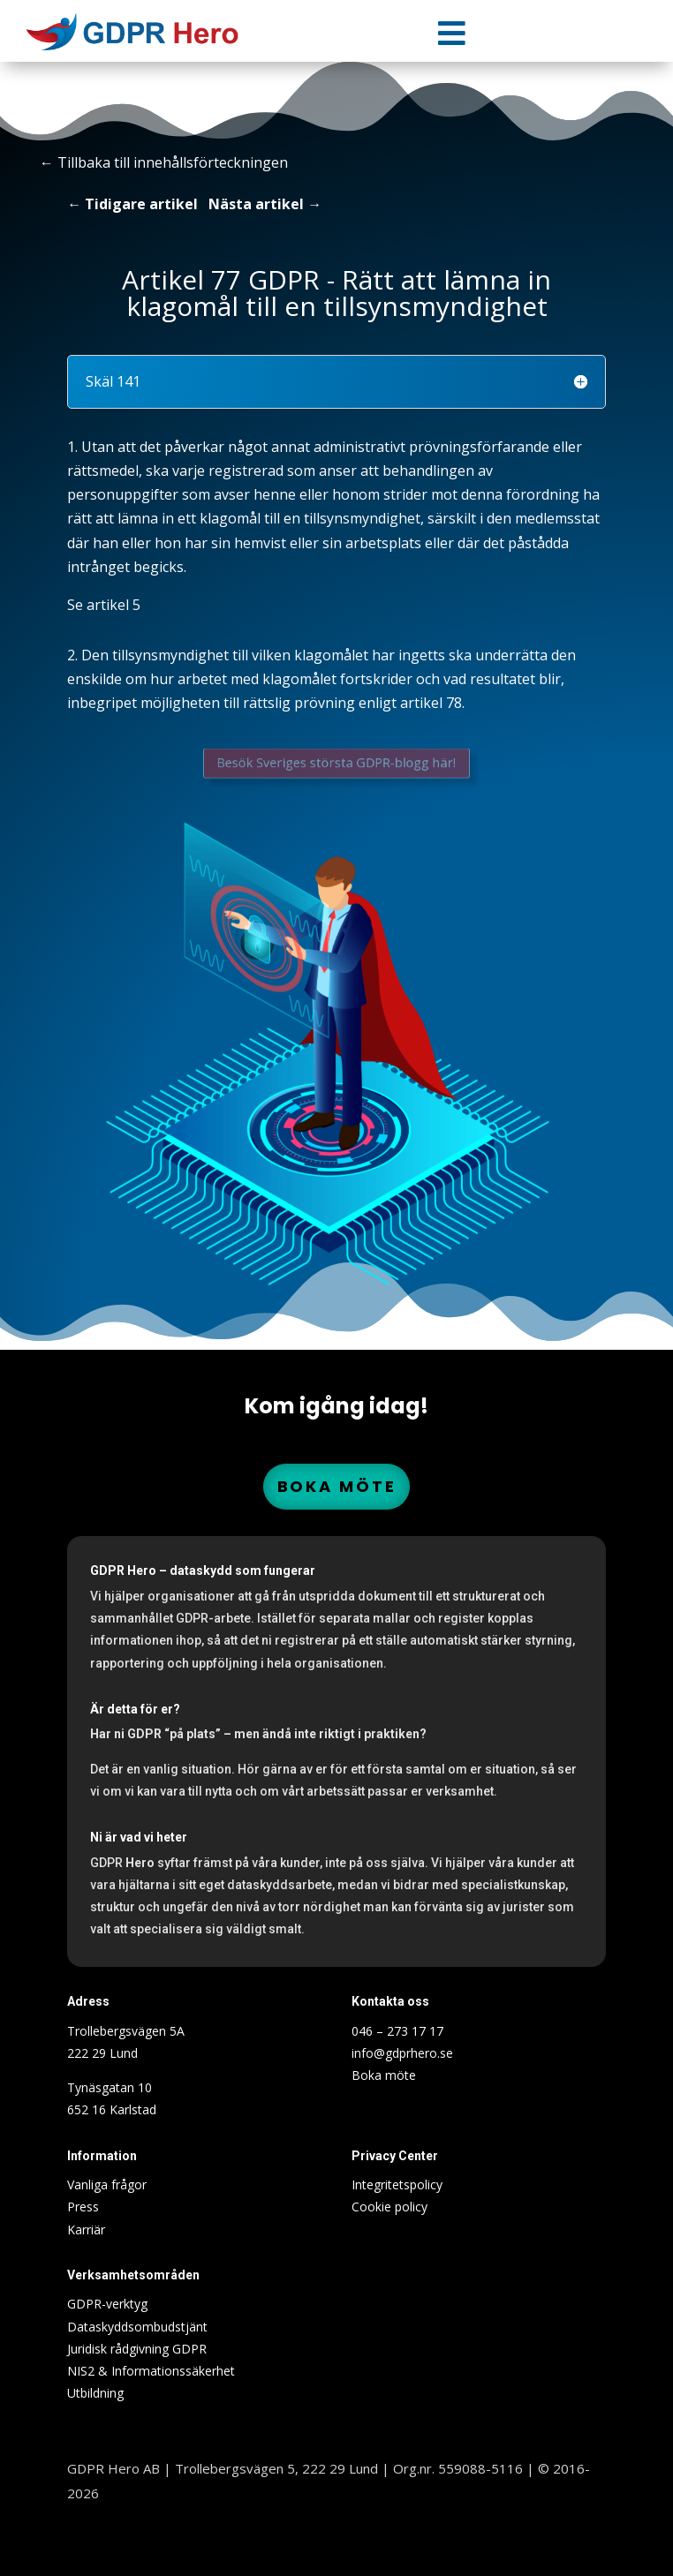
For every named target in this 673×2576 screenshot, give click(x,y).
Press (83, 2206)
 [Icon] (451, 33)
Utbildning (95, 2392)
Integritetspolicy (397, 2184)
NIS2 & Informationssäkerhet (151, 2370)
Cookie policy (389, 2206)
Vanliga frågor (107, 2184)
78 (454, 702)
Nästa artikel (256, 204)
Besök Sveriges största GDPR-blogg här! (337, 762)
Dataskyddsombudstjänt (137, 2326)
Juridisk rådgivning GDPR (137, 2348)
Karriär (86, 2229)
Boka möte (337, 1486)
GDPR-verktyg (107, 2303)
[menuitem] (452, 33)
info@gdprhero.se (402, 2053)
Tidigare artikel (141, 204)
